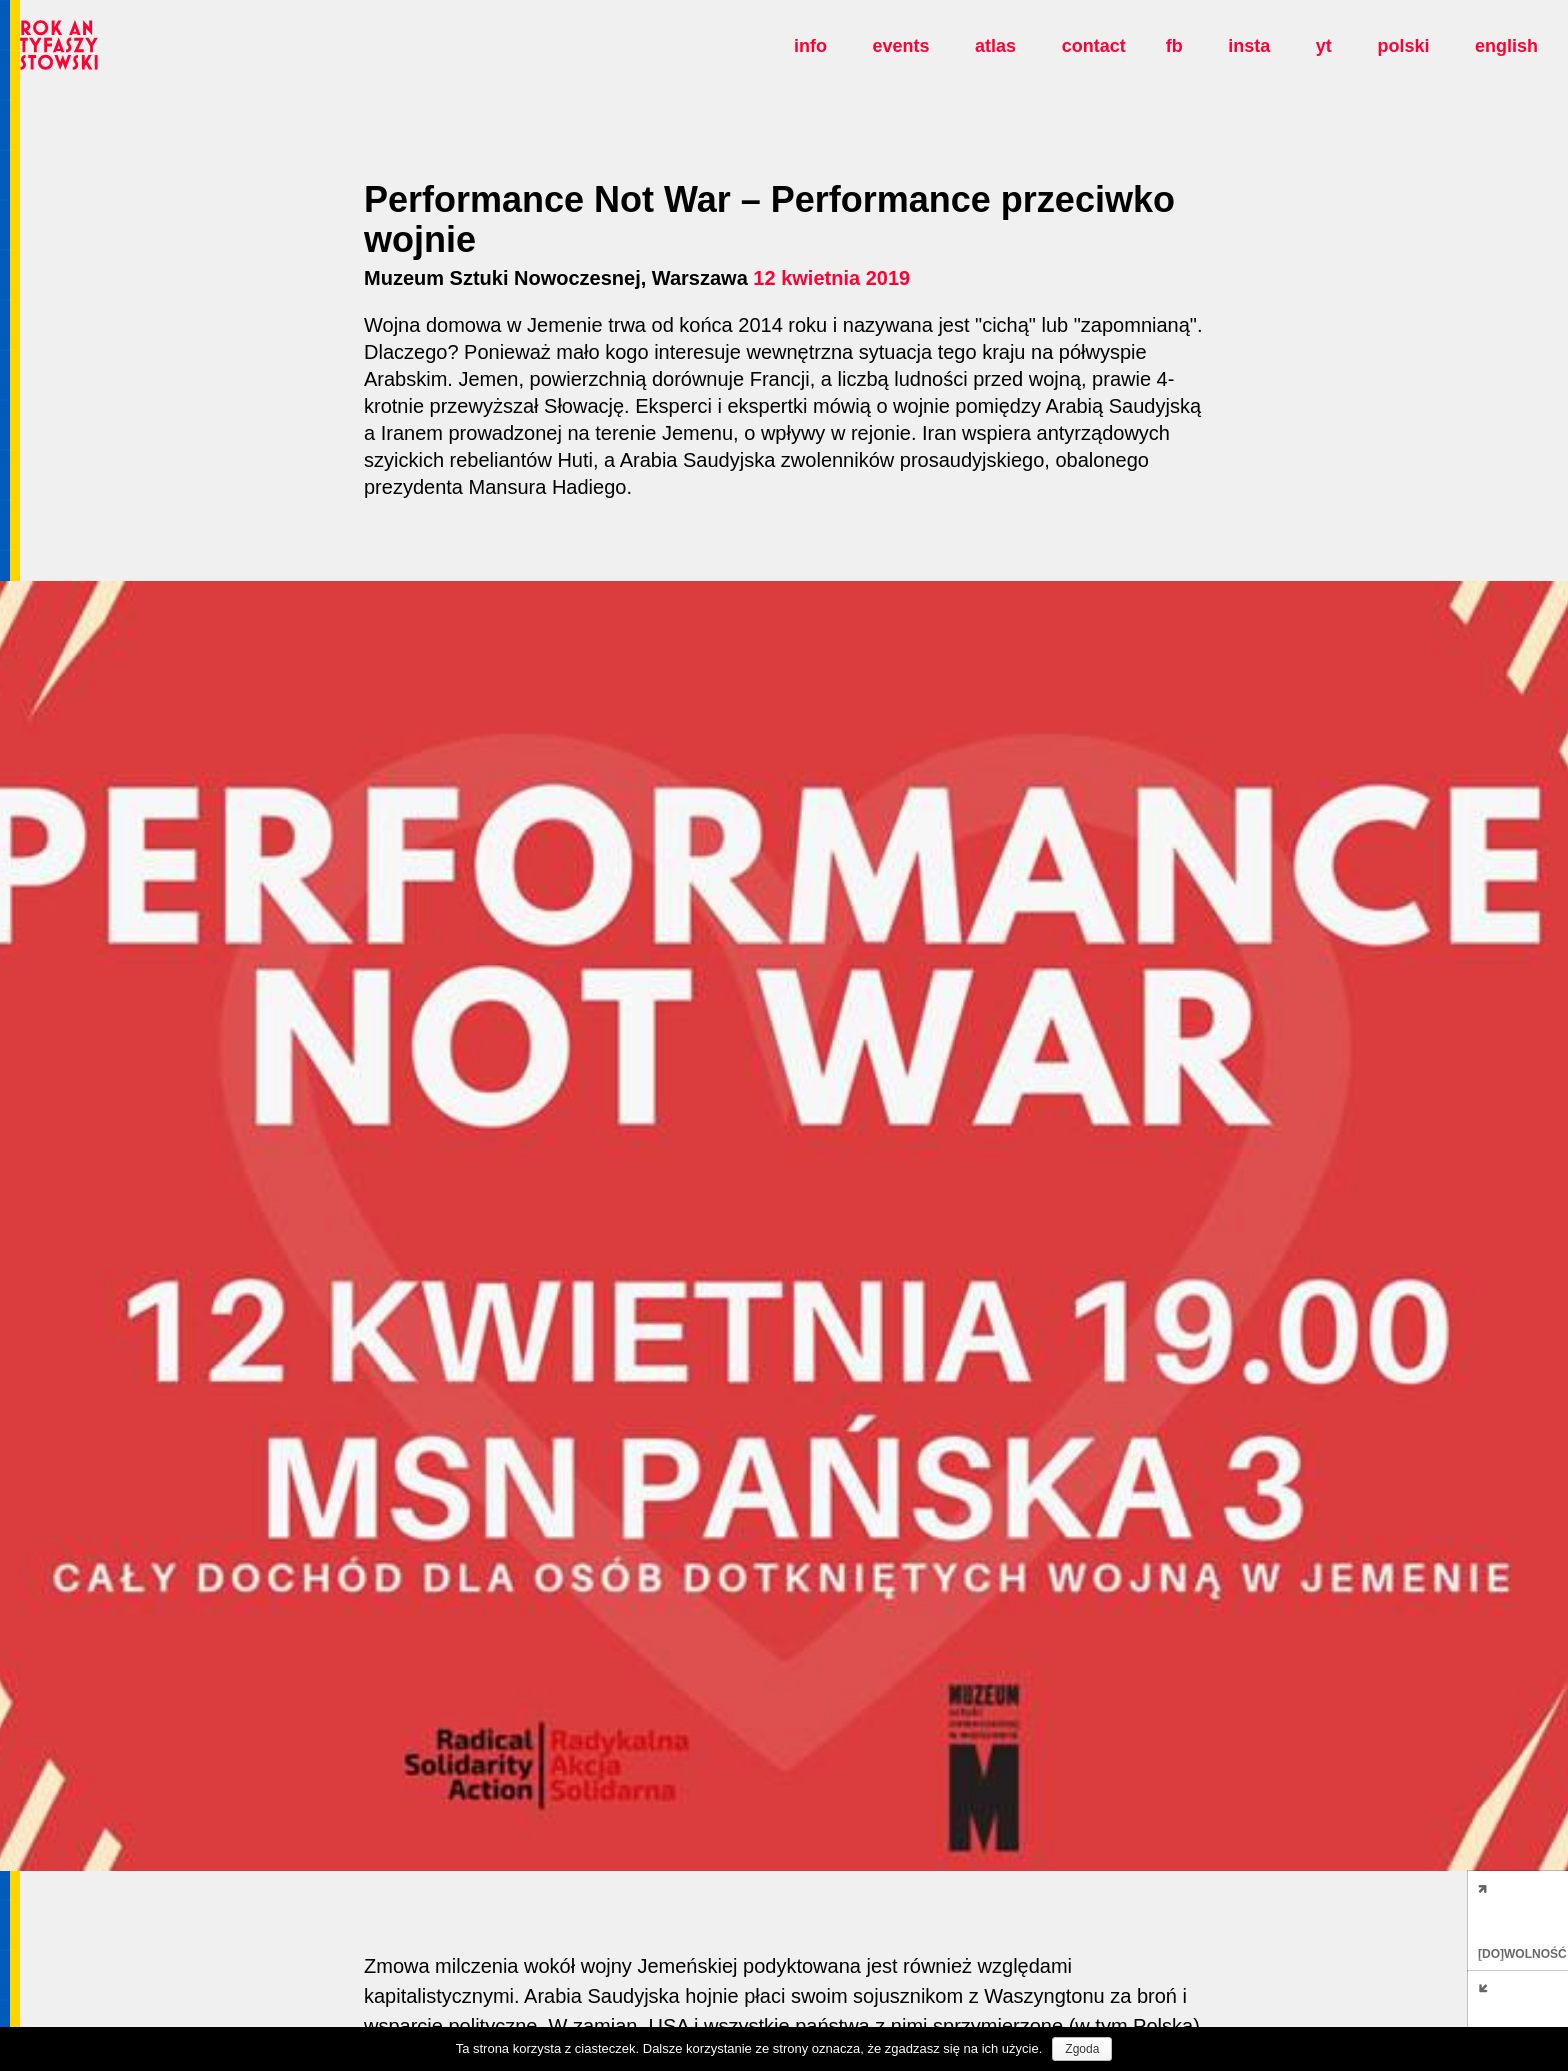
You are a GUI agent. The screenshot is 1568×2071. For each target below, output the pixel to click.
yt (1324, 46)
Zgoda (1082, 2049)
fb (1174, 46)
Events (900, 46)
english (1506, 46)
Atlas (995, 46)
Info (810, 46)
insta (1249, 46)
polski (1403, 46)
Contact (1094, 46)
